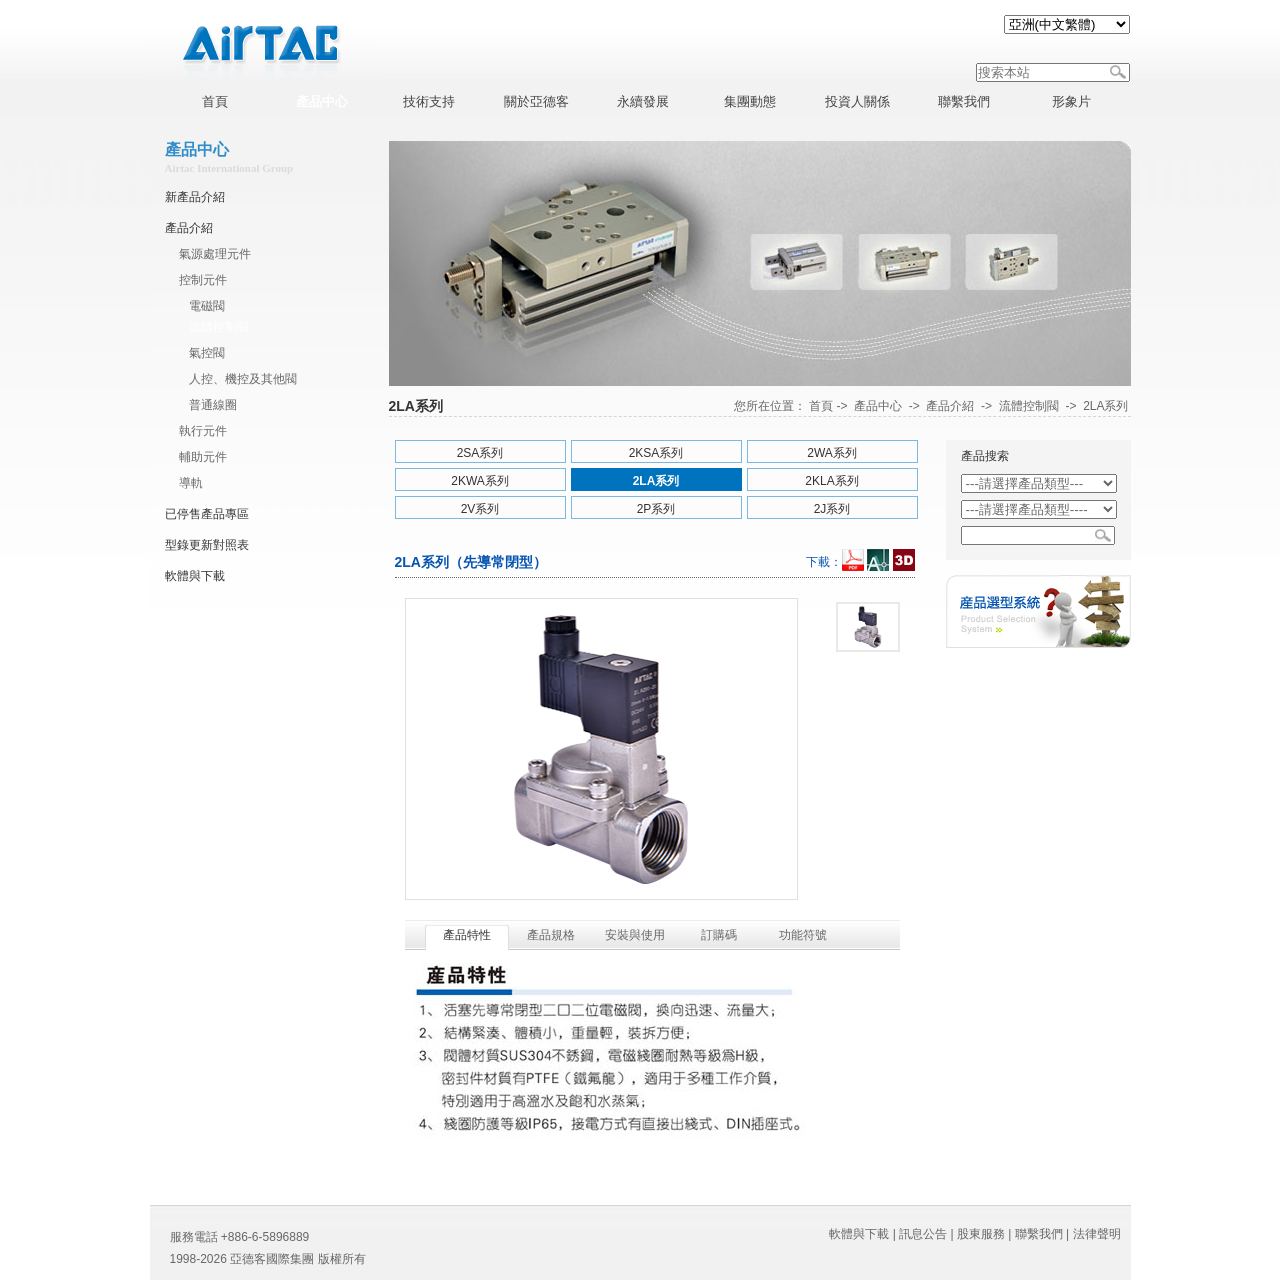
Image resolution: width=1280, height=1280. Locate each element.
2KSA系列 (656, 453)
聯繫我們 (1039, 1234)
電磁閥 (207, 306)
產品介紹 (189, 228)
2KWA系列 (480, 481)
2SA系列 (480, 453)
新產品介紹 (195, 197)
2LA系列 (1105, 406)
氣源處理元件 (215, 254)
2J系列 (832, 509)
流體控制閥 (219, 327)
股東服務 (981, 1234)
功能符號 (803, 935)
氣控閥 (207, 353)
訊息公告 (923, 1234)
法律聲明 (1097, 1234)
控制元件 (203, 280)
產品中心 (878, 406)
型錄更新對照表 (207, 545)
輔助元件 (203, 457)
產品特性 (467, 935)
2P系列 (656, 509)
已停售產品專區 (207, 514)
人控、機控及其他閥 (243, 379)
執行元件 (203, 431)
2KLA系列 (831, 481)
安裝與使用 (635, 935)
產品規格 (551, 935)
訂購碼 (719, 935)
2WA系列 (832, 453)
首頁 (821, 406)
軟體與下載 (195, 576)
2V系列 (480, 509)
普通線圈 (213, 405)
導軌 (191, 483)
